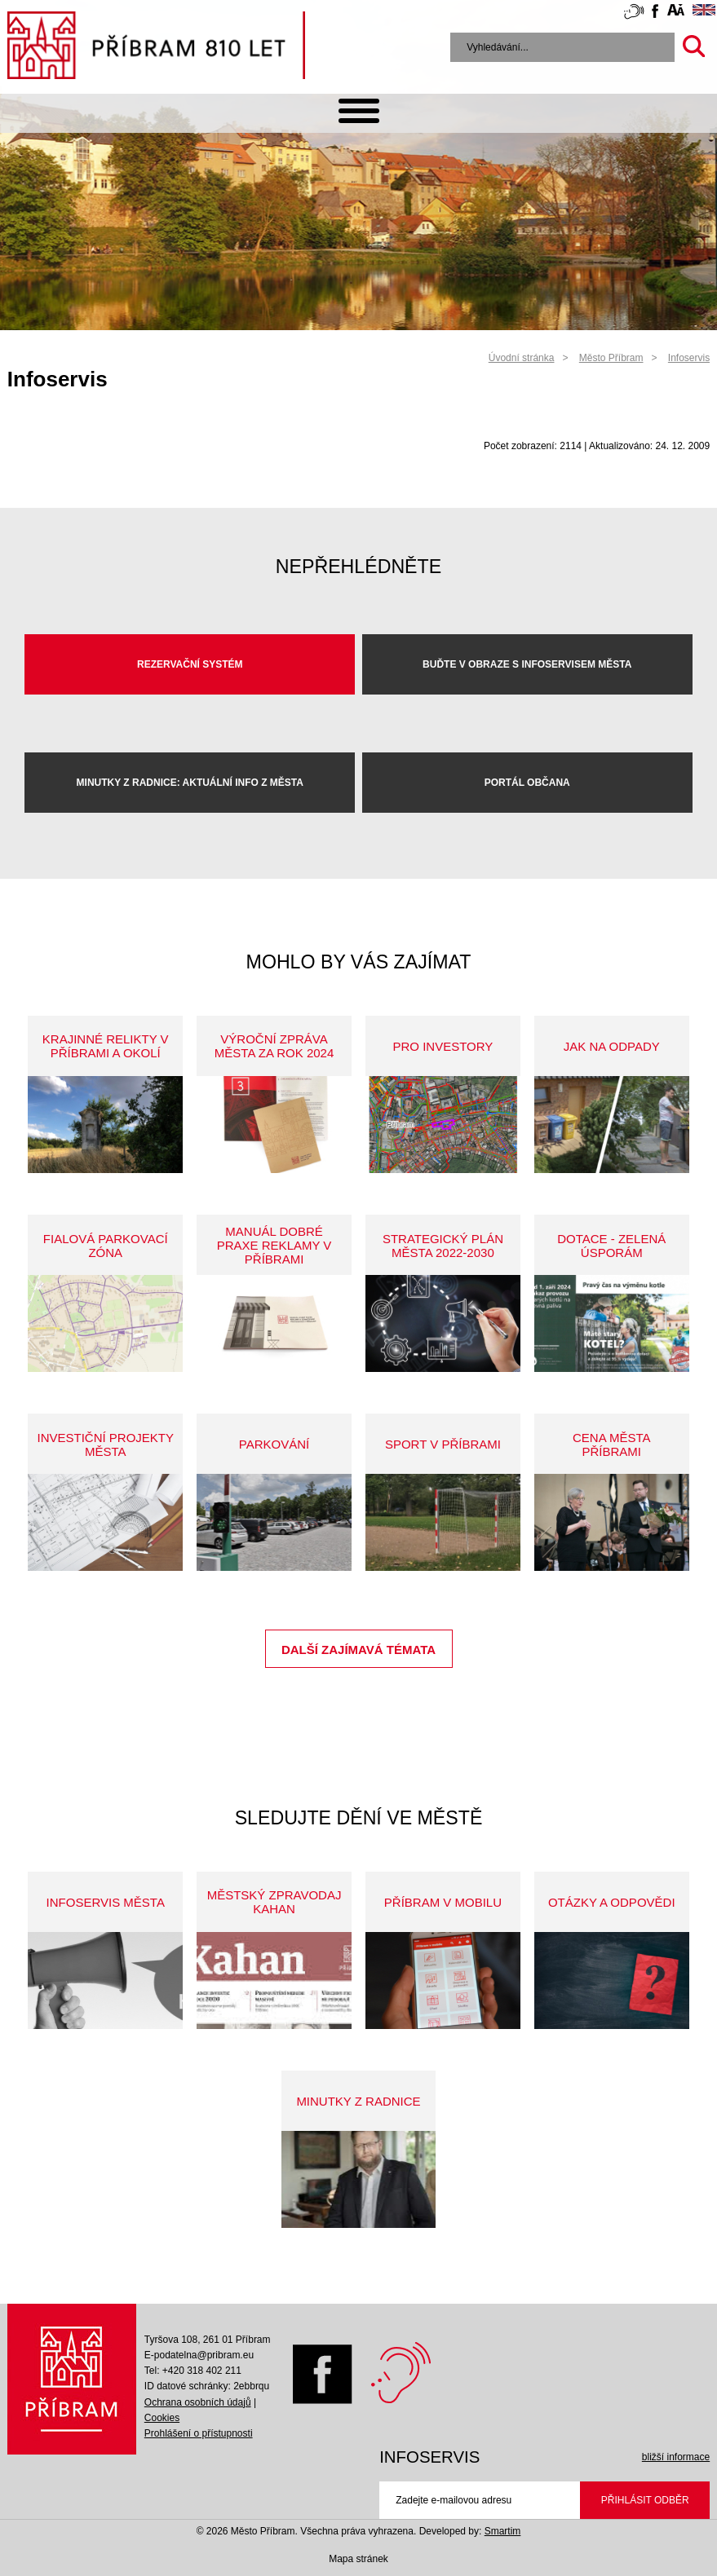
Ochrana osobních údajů (197, 2402)
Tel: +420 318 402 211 (192, 2370)
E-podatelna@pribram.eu (199, 2355)
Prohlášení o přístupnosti (198, 2433)
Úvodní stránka (522, 358)
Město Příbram (611, 358)
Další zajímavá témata (358, 1649)
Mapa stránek (358, 2559)
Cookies (161, 2418)
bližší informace (676, 2457)
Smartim (503, 2531)
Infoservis (689, 358)
